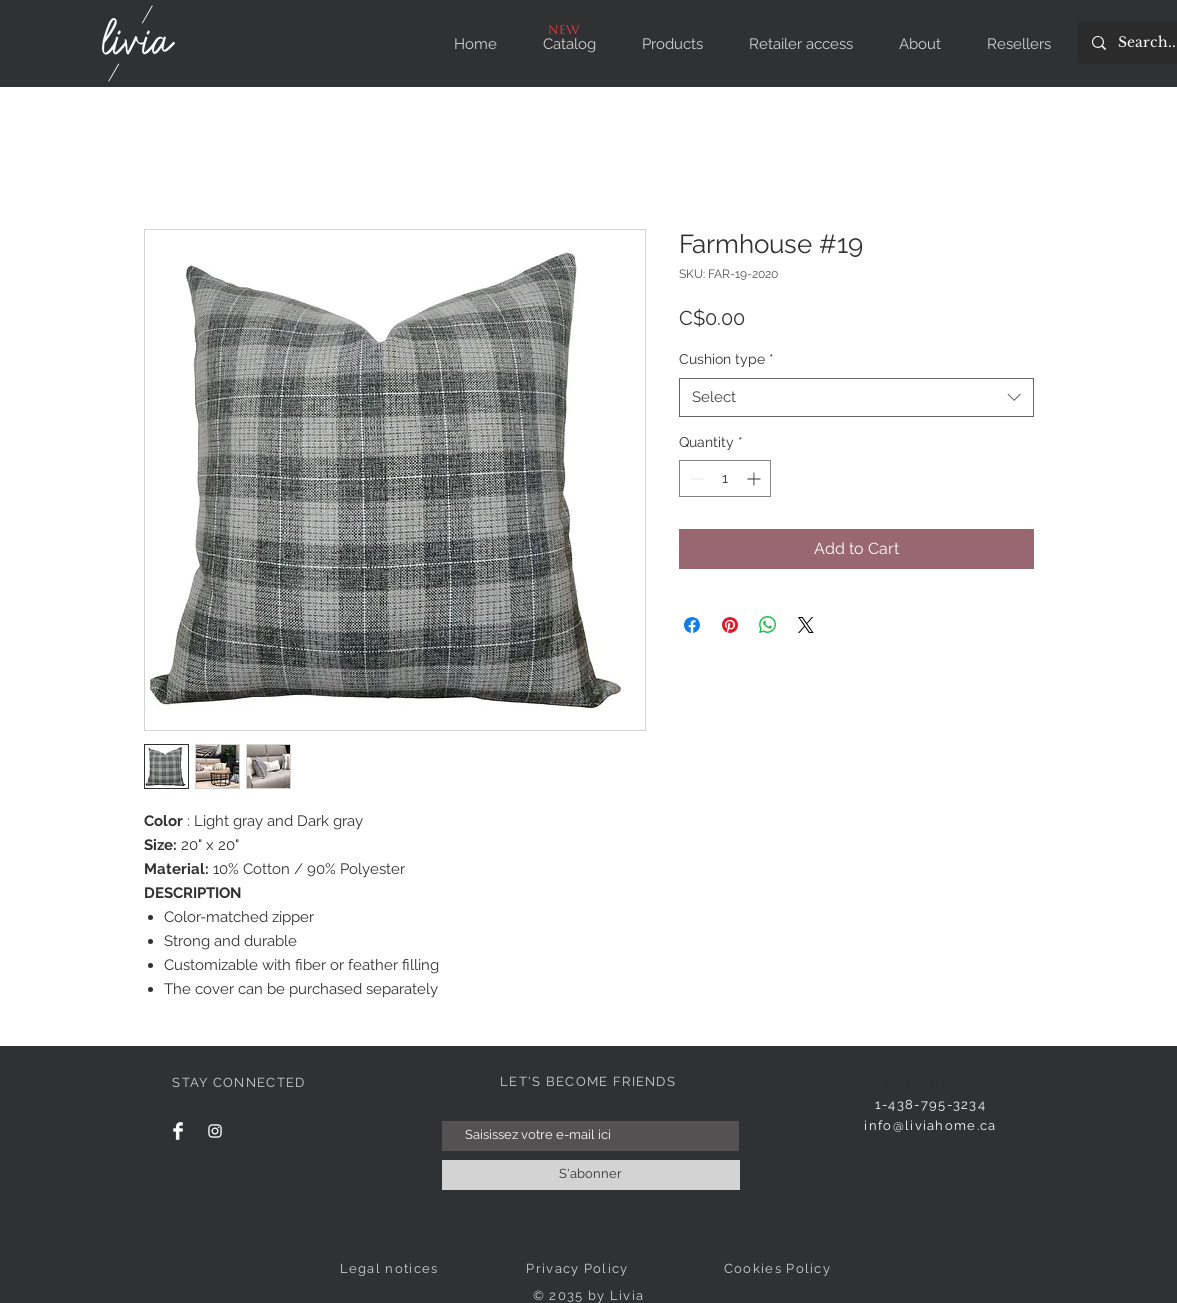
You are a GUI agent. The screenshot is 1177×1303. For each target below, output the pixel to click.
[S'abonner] (591, 1175)
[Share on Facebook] (692, 625)
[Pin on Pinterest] (730, 625)
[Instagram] (215, 1131)
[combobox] (856, 397)
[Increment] (755, 478)
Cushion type (726, 359)
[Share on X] (806, 625)
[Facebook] (178, 1131)
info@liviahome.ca (930, 1125)
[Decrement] (694, 478)
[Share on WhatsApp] (768, 625)
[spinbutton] (725, 478)
